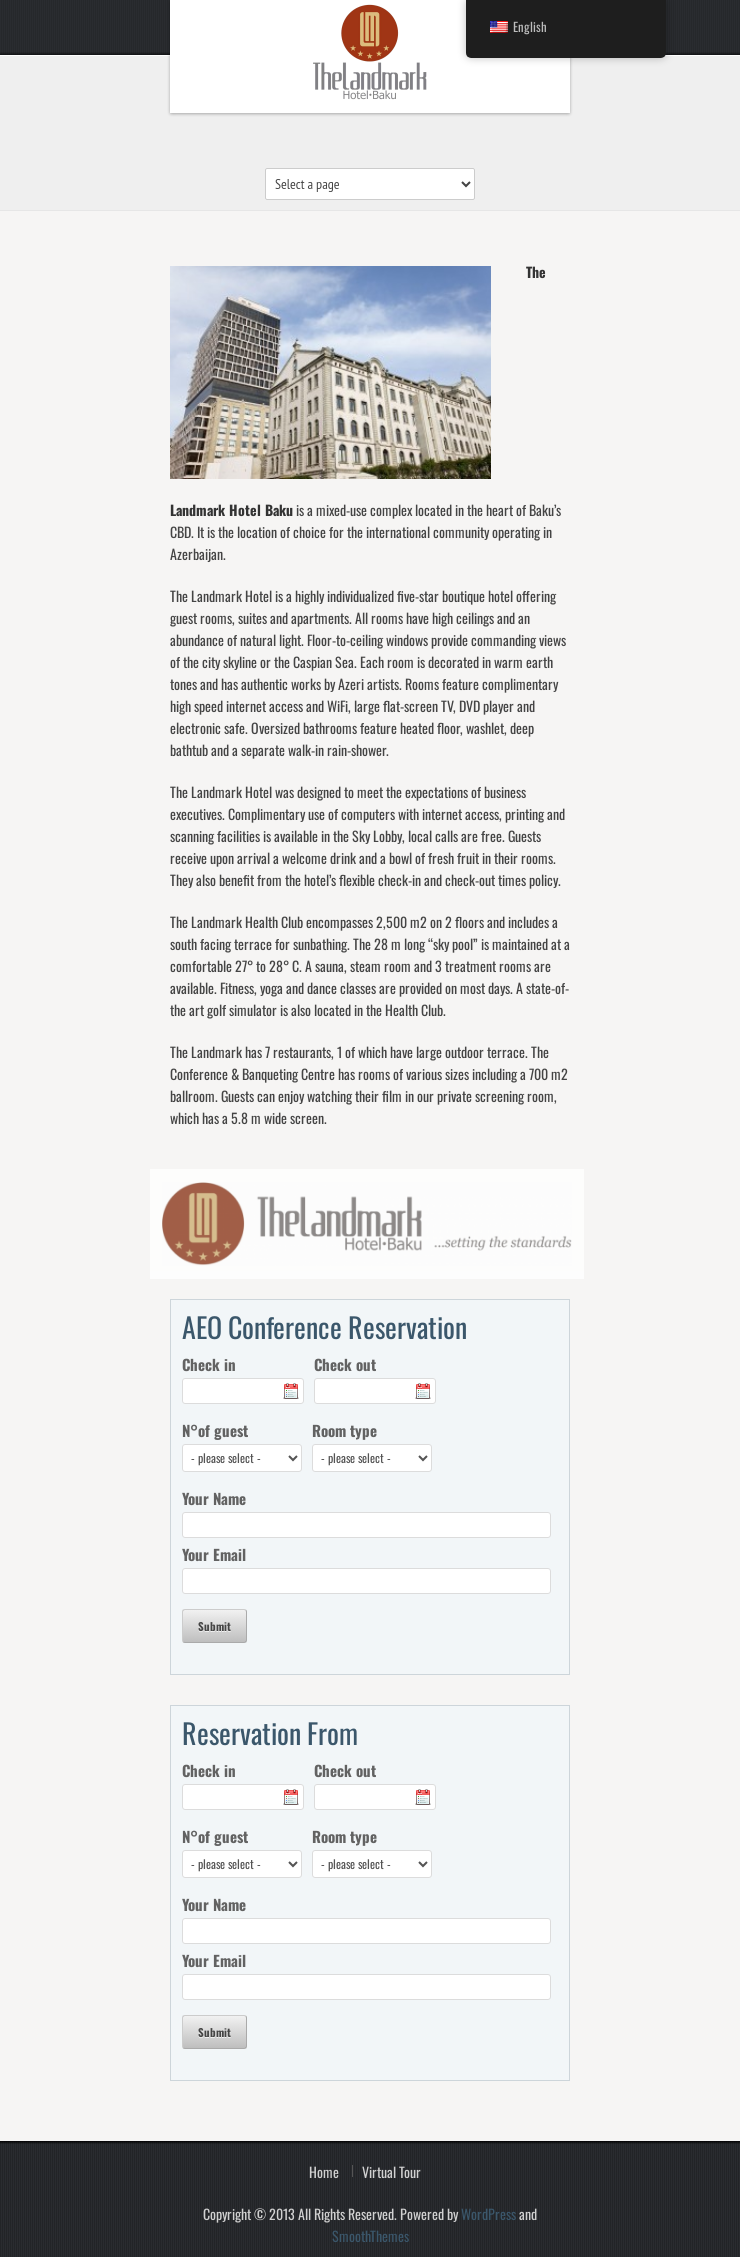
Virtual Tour (391, 2171)
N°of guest (215, 1430)
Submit (214, 1626)
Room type (344, 1430)
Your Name (214, 1498)
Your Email (214, 1554)
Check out (345, 1364)
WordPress (488, 2213)
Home (324, 2171)
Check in (209, 1364)
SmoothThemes (370, 2235)
